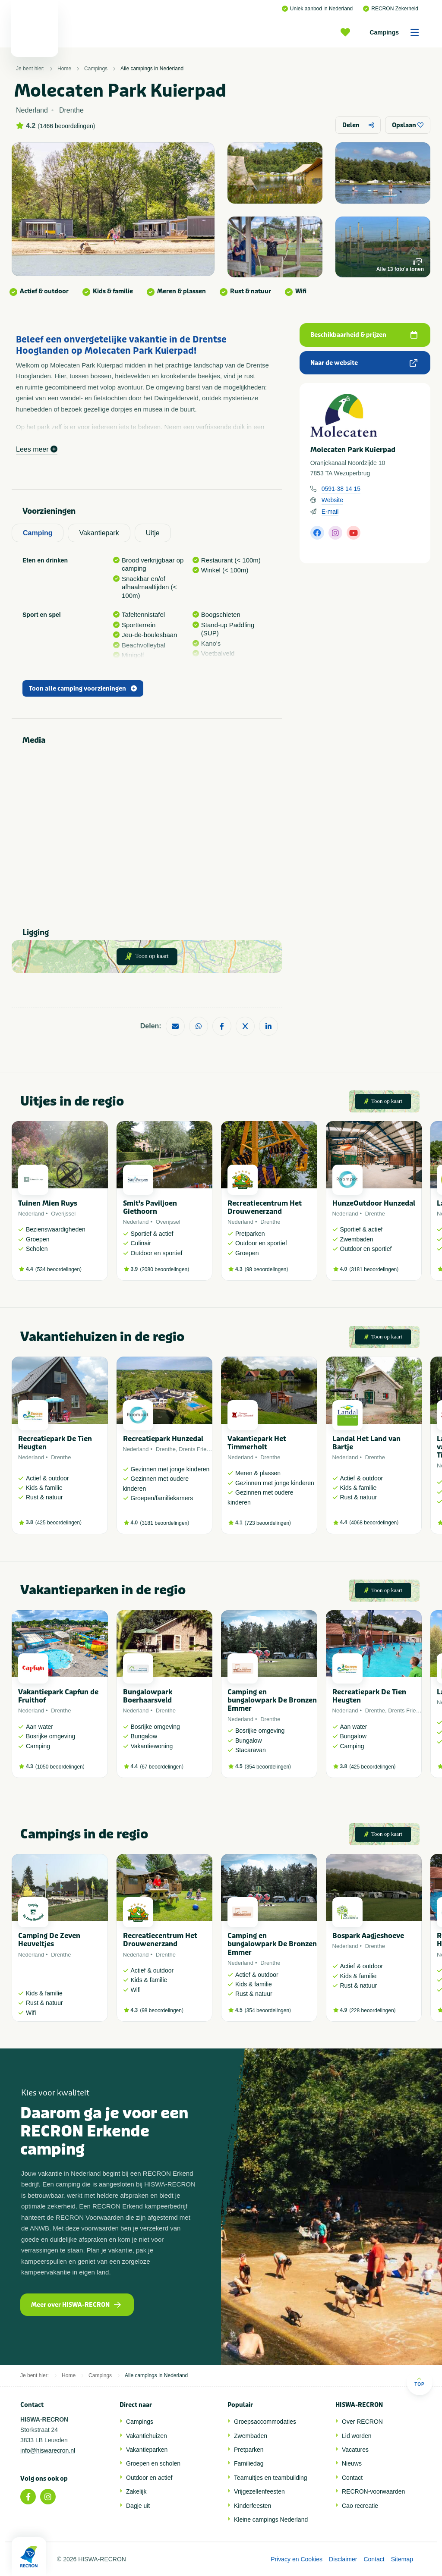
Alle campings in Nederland (151, 69)
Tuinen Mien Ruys (47, 1203)
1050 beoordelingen (60, 1767)
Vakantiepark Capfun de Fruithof (58, 1696)
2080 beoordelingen (164, 1269)
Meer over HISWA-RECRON (76, 2305)
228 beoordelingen (372, 2010)
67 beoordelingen (162, 1767)
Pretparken (248, 2449)
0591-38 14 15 (341, 488)
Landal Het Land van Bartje (366, 1442)
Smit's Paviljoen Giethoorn (150, 1207)
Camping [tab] (37, 533)
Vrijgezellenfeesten (259, 2491)
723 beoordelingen (267, 1523)
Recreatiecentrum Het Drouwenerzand (264, 1207)
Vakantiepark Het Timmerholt (256, 1442)
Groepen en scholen (153, 2463)
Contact (352, 2477)
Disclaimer (343, 2559)
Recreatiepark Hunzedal (163, 1438)
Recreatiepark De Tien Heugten (55, 1442)
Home (64, 69)
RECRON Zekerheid (390, 9)
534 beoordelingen (58, 1269)
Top (419, 2382)
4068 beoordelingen (374, 1523)
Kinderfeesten (252, 2505)
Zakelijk (136, 2491)
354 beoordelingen (267, 1767)
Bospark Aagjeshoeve (368, 1935)
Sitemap (402, 2559)
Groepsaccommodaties (265, 2421)
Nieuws (352, 2463)
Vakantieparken (146, 2449)
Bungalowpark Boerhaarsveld (147, 1696)
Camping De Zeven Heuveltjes (49, 1939)
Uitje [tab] (153, 533)
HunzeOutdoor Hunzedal (373, 1203)
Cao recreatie (360, 2505)
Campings (397, 32)
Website (332, 499)
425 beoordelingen (58, 1523)
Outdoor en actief (149, 2477)
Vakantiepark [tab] (99, 533)
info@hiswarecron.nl (47, 2450)
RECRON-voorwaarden (373, 2491)
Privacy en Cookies (296, 2559)
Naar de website (363, 363)
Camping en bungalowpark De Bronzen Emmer (272, 1700)
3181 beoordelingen (374, 1269)
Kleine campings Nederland (271, 2519)
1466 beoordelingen (66, 126)
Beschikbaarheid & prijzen (363, 335)
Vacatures (355, 2449)
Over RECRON (362, 2421)
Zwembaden (250, 2435)
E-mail (330, 511)
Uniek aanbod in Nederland (317, 9)
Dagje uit (138, 2505)
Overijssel (63, 1213)
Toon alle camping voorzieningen (83, 689)
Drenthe (270, 1222)
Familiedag (248, 2463)
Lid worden (357, 2435)
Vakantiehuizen (146, 2435)
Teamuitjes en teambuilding (270, 2477)
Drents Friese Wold (203, 1449)
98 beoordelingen (266, 1269)
